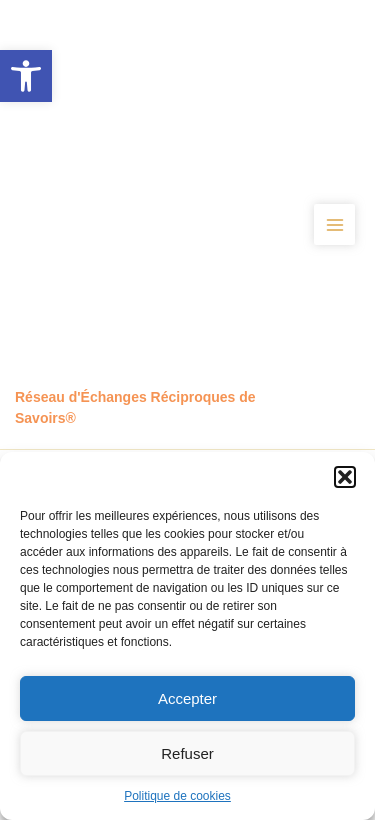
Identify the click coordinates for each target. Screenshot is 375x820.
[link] (26, 76)
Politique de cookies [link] (177, 796)
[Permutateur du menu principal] (334, 224)
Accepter (187, 698)
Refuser (187, 753)
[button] (345, 477)
